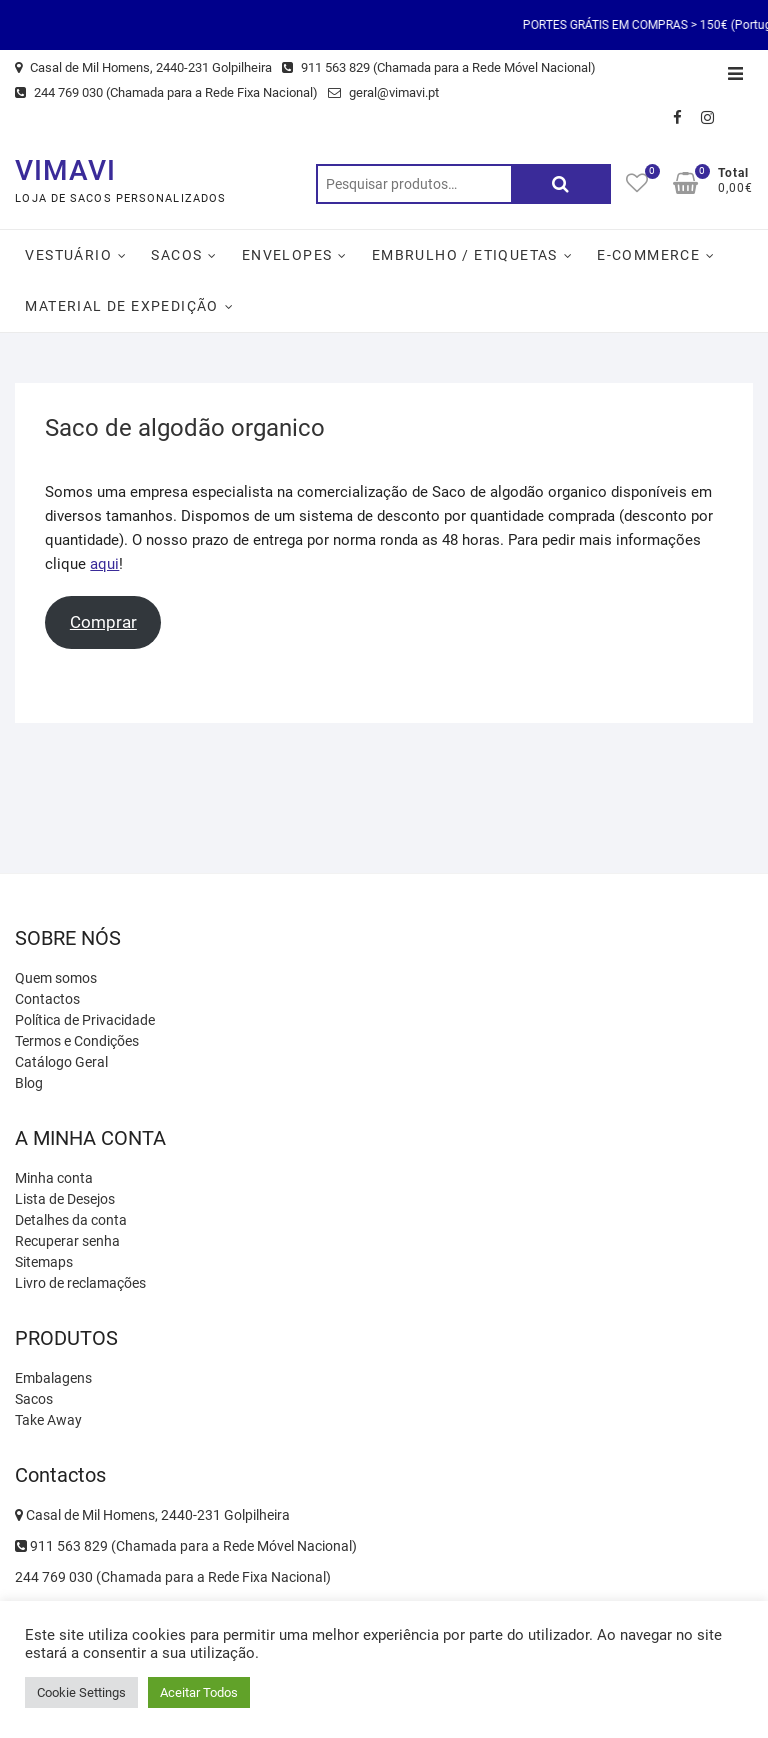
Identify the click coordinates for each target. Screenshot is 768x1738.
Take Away (48, 1420)
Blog (29, 1083)
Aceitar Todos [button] (199, 1692)
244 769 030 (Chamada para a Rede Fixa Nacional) (166, 92)
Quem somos (56, 978)
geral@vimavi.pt (383, 92)
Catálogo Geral (61, 1062)
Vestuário (68, 255)
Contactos (47, 999)
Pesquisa (561, 184)
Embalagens (53, 1378)
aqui (104, 564)
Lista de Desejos (65, 1199)
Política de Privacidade (85, 1020)
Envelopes (287, 255)
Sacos (176, 255)
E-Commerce (648, 255)
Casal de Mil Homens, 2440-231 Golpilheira (143, 67)
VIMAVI (65, 170)
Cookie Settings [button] (81, 1692)
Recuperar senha (67, 1241)
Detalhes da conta (71, 1220)
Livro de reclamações (80, 1283)
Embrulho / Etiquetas (465, 255)
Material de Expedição (121, 306)
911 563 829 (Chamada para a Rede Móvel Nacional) (439, 67)
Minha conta (54, 1178)
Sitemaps (44, 1262)
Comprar (103, 622)
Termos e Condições (77, 1041)
